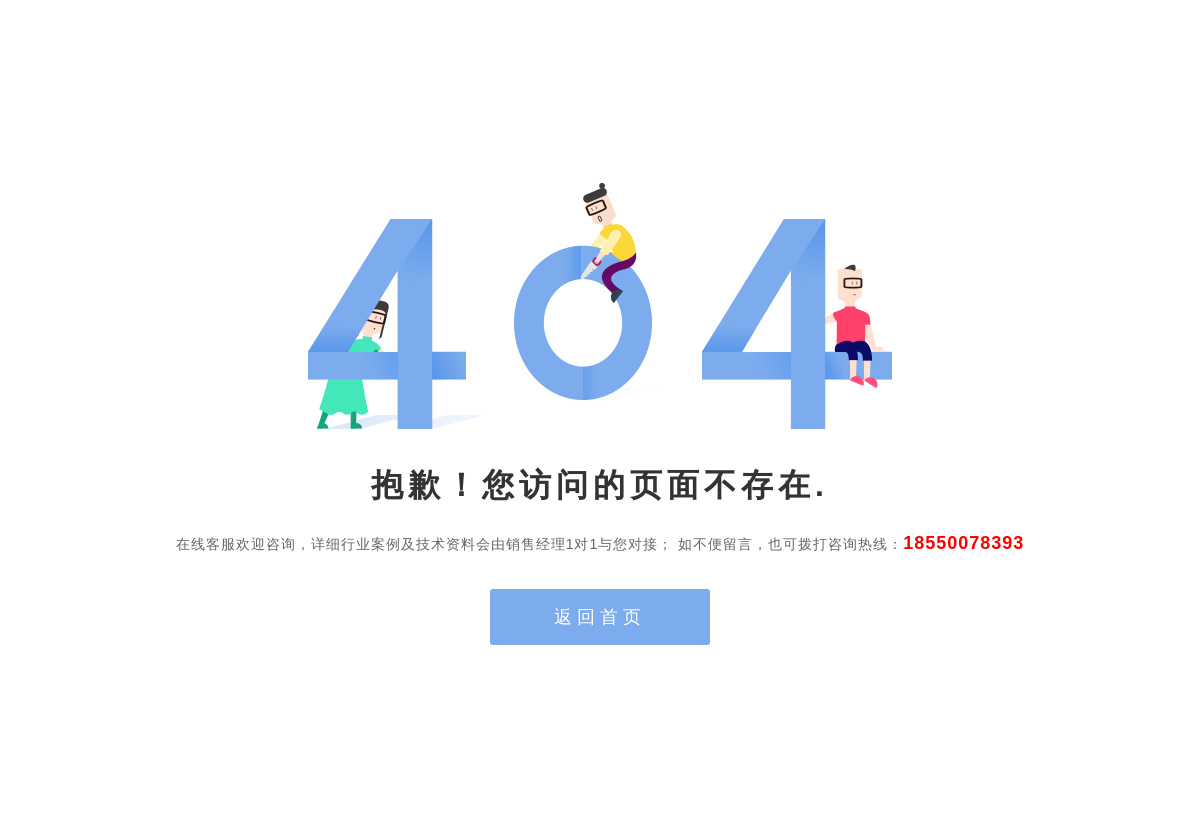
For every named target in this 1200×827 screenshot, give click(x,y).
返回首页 (600, 617)
